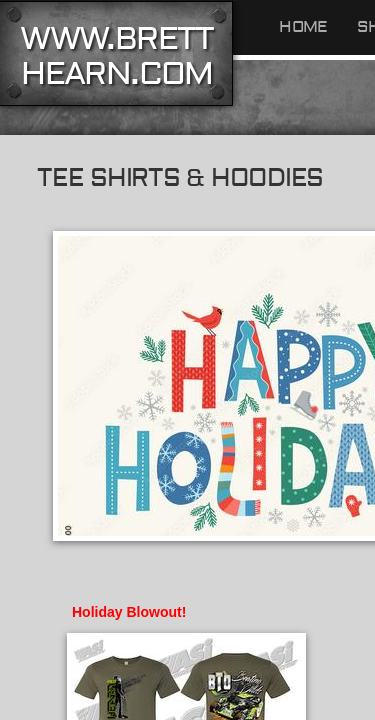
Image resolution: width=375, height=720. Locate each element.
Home (303, 27)
